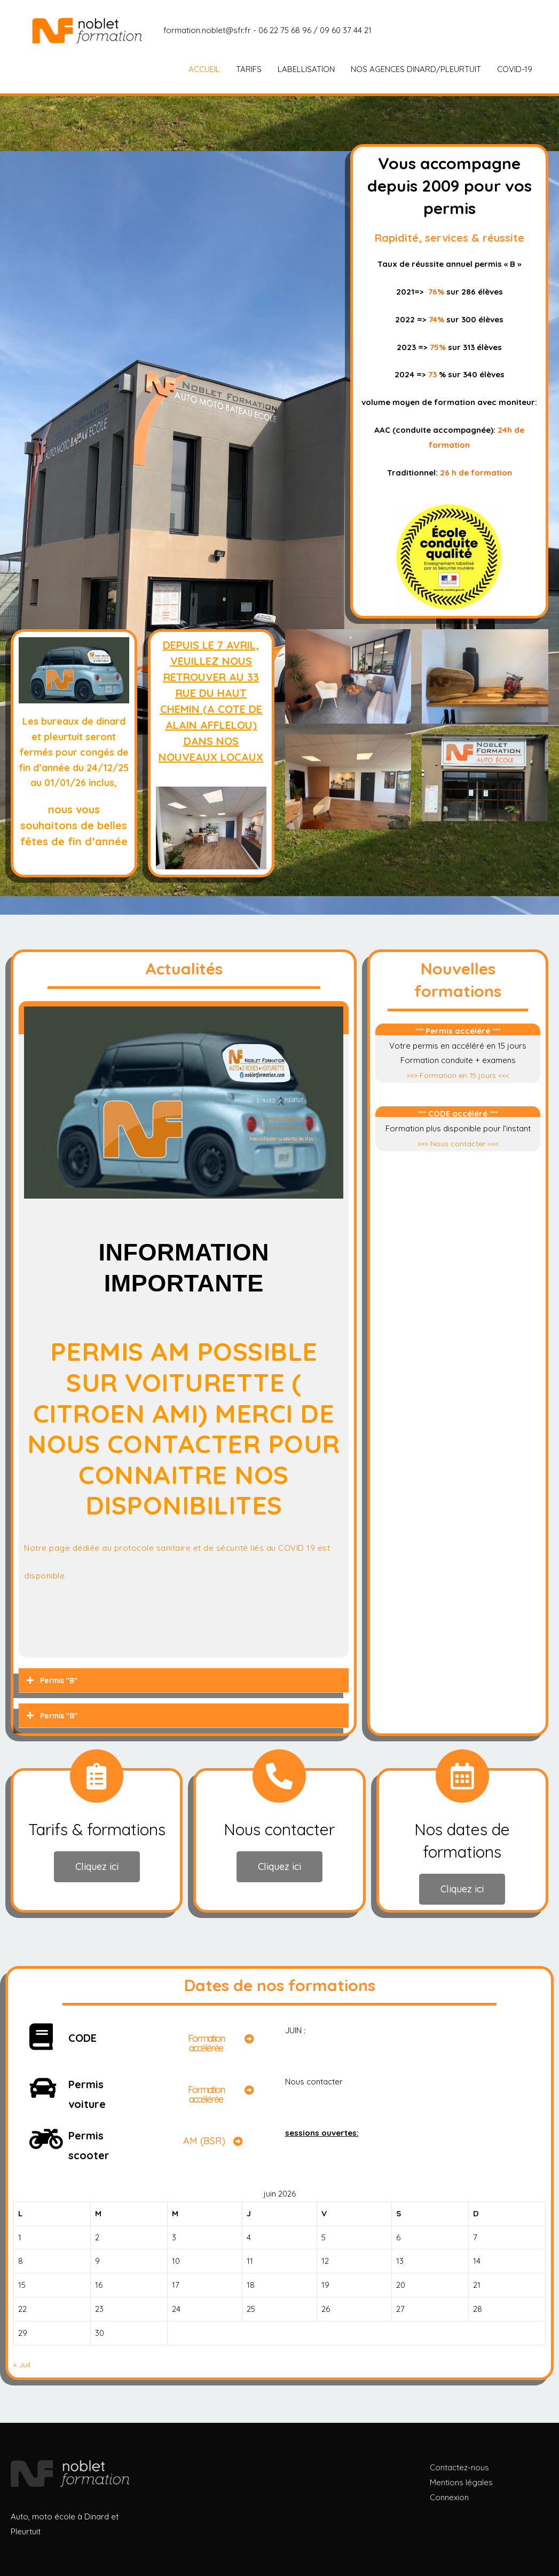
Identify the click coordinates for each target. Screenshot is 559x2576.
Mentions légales (461, 2482)
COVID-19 (514, 69)
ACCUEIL (204, 69)
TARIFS (249, 69)
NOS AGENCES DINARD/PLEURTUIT (416, 69)
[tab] (184, 1680)
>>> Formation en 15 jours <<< (458, 1075)
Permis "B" (60, 1680)
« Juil (22, 2364)
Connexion (449, 2497)
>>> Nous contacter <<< (458, 1143)
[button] (97, 1866)
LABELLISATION (306, 69)
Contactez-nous (459, 2467)
